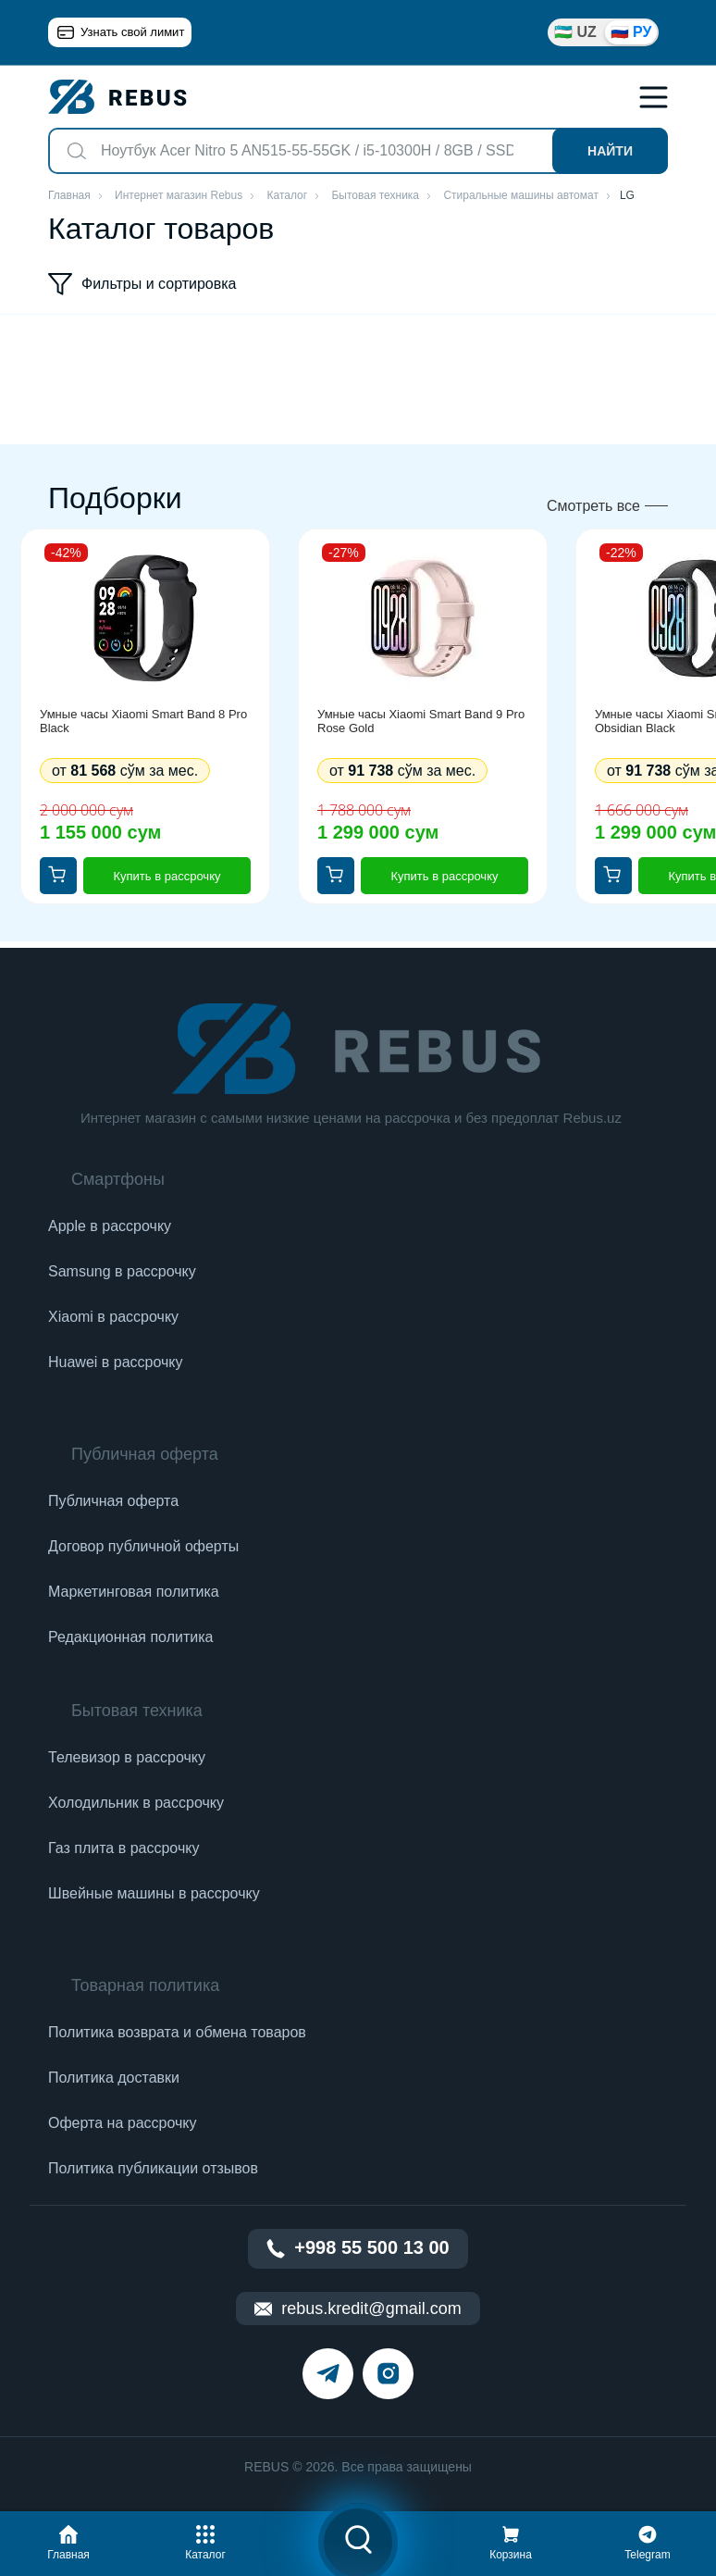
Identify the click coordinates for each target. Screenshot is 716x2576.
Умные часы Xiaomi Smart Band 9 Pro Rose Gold (421, 721)
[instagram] (388, 2373)
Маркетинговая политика (133, 1591)
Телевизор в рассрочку (126, 1757)
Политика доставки (113, 2077)
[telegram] (327, 2373)
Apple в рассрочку (109, 1226)
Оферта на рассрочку (122, 2123)
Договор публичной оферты (143, 1546)
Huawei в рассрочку (115, 1362)
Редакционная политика (130, 1637)
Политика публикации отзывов (153, 2168)
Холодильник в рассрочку (136, 1803)
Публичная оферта (113, 1501)
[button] (68, 2540)
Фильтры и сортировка (142, 284)
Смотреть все (593, 506)
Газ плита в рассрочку (123, 1848)
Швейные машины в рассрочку (154, 1893)
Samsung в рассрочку (122, 1271)
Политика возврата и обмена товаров (177, 2032)
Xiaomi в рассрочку (113, 1317)
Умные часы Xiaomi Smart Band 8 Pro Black (143, 721)
